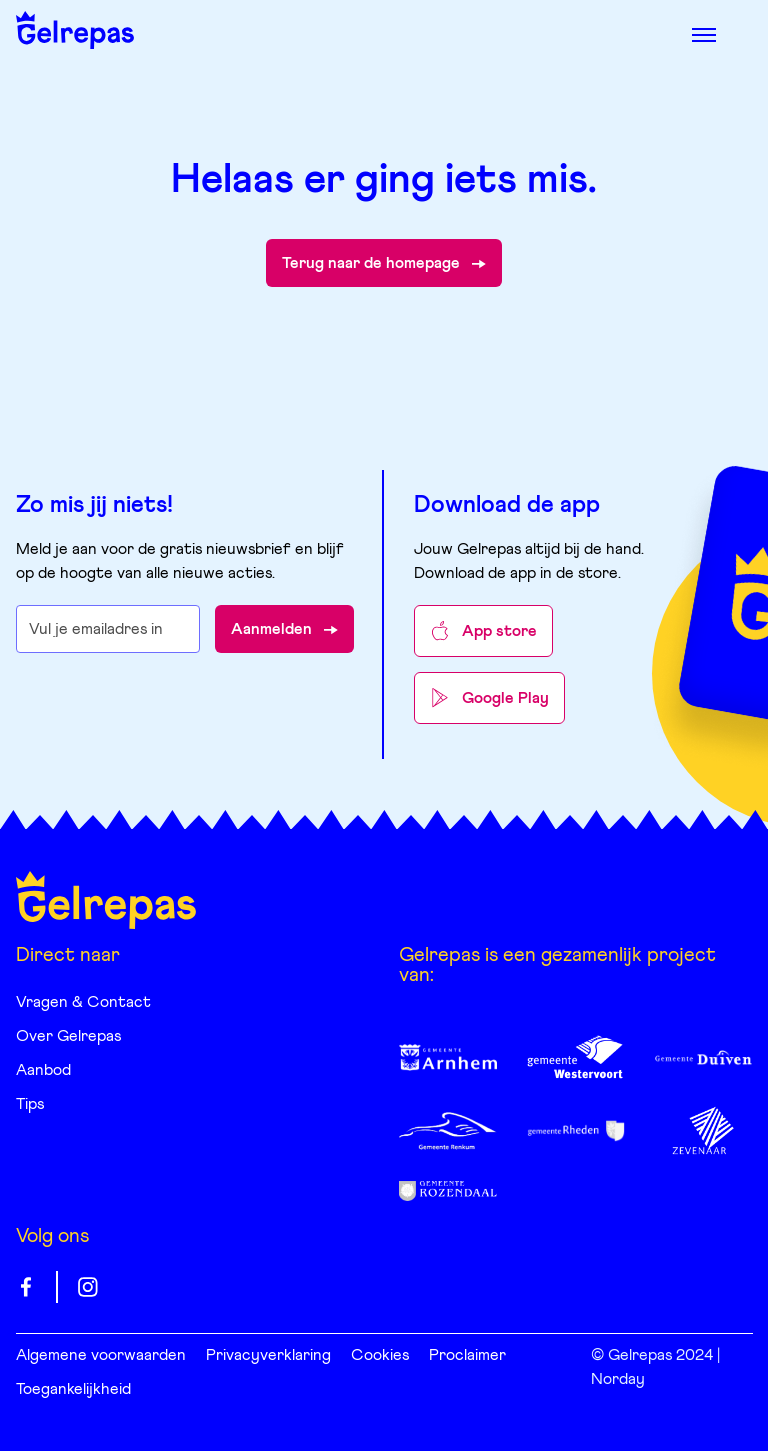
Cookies (380, 1355)
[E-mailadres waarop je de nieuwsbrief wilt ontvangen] (108, 629)
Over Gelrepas (68, 1036)
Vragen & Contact (83, 1002)
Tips (30, 1104)
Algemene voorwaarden (101, 1355)
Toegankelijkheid (73, 1389)
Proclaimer (467, 1355)
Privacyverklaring (268, 1355)
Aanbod (43, 1070)
